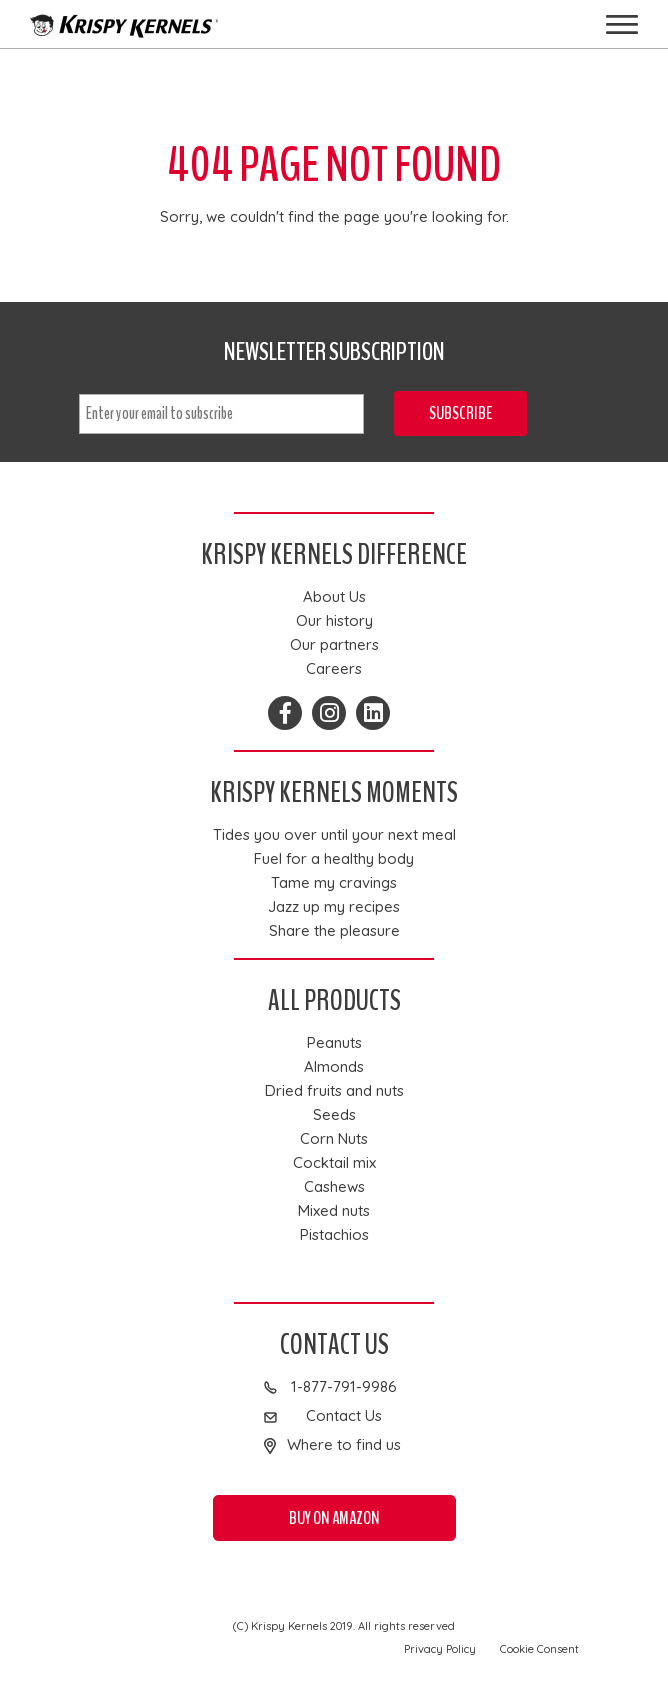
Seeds (334, 1115)
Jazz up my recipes (334, 907)
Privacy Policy (440, 1649)
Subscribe (460, 413)
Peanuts (334, 1043)
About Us (334, 597)
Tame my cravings (334, 883)
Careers (334, 669)
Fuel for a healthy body (334, 859)
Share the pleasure (334, 931)
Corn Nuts (334, 1139)
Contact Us (344, 1416)
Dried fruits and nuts (334, 1091)
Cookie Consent (539, 1649)
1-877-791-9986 (344, 1387)
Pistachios (334, 1235)
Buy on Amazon (334, 1518)
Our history (334, 621)
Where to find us (344, 1445)
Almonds (334, 1067)
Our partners (334, 645)
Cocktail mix (334, 1163)
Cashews (334, 1187)
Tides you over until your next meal (334, 835)
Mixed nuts (334, 1211)
